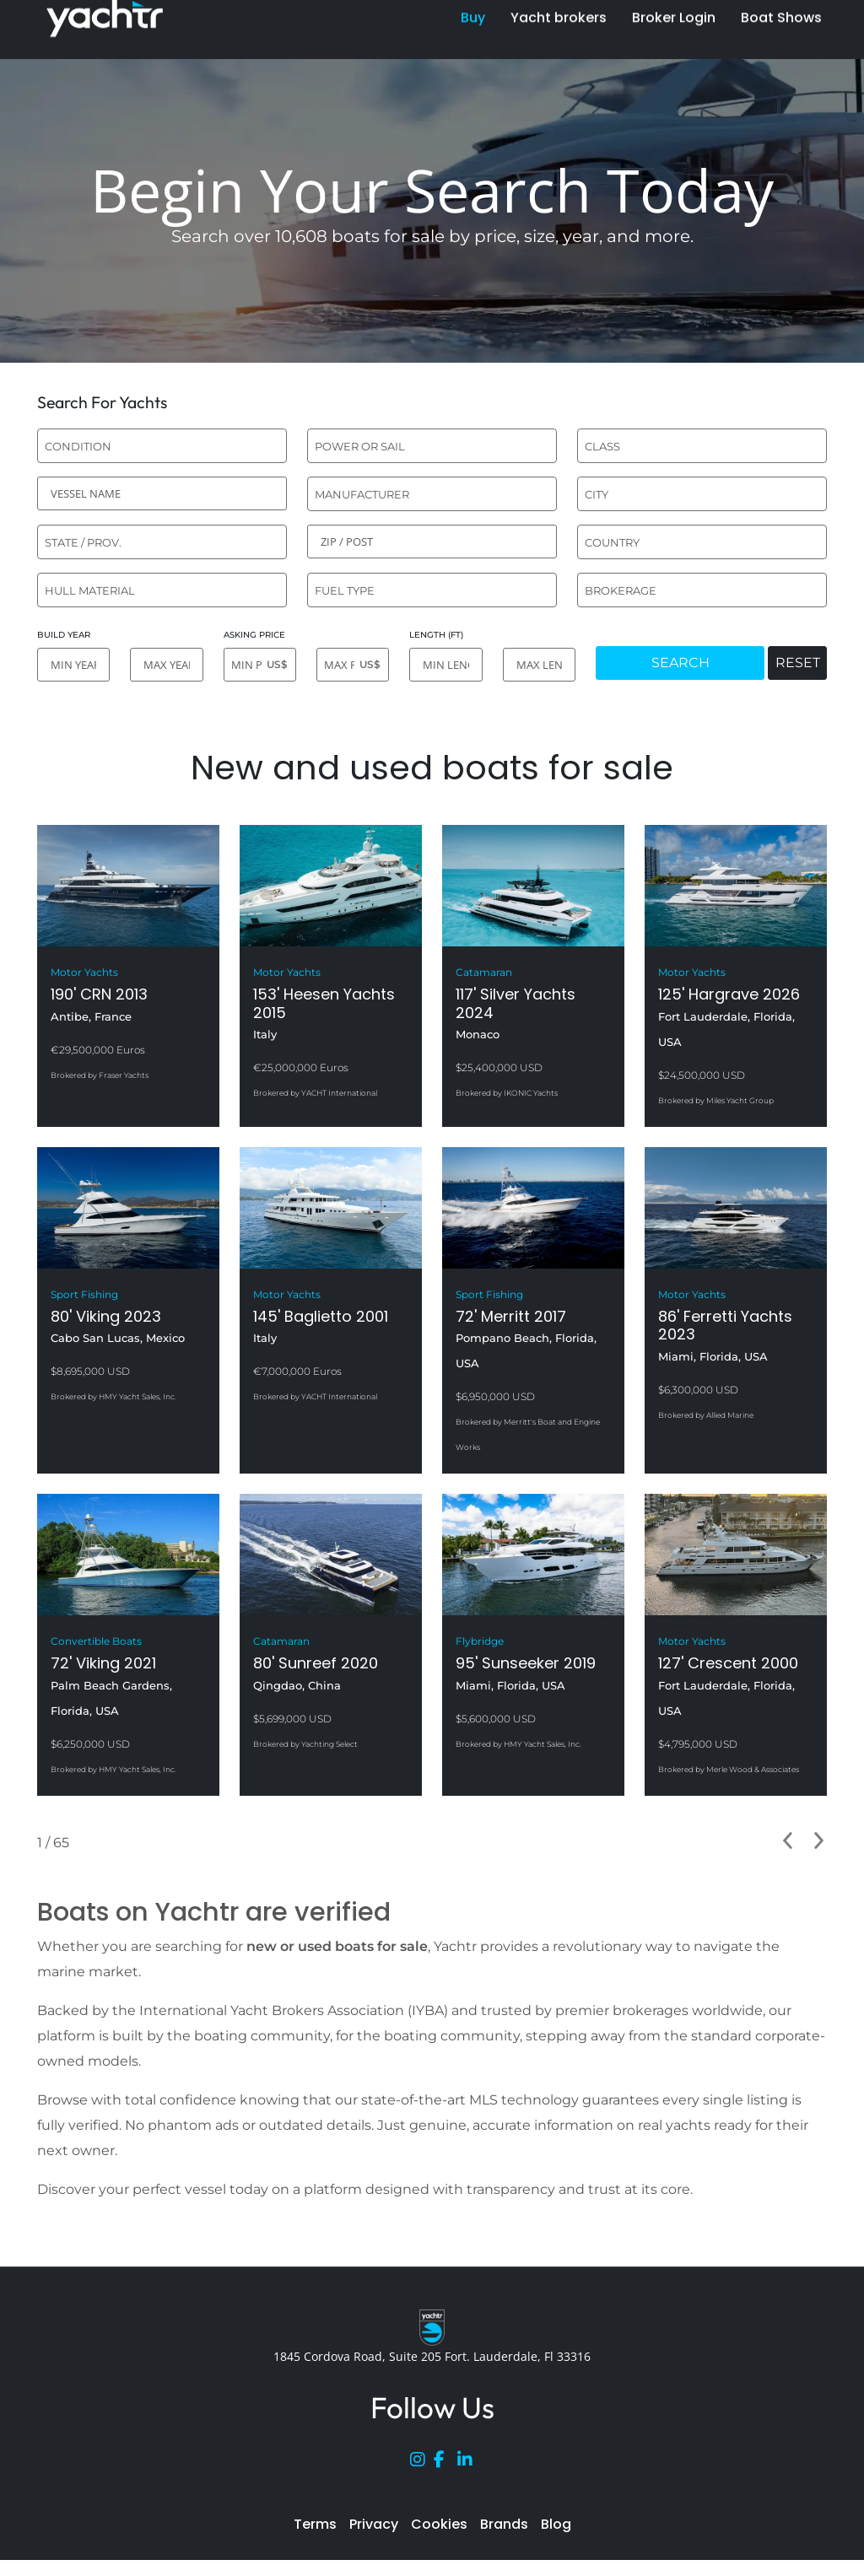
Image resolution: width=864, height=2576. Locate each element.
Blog (556, 2524)
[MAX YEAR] (166, 665)
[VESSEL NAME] (162, 493)
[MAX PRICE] (352, 665)
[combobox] (162, 445)
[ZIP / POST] (432, 541)
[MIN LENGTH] (445, 665)
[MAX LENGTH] (539, 665)
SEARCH (680, 663)
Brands (504, 2524)
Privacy (373, 2524)
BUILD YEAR (63, 634)
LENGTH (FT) (436, 634)
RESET (797, 663)
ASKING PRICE (254, 634)
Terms (315, 2524)
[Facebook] (445, 2463)
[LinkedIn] (469, 2463)
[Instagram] (422, 2463)
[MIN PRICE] (260, 665)
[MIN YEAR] (73, 665)
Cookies (439, 2524)
